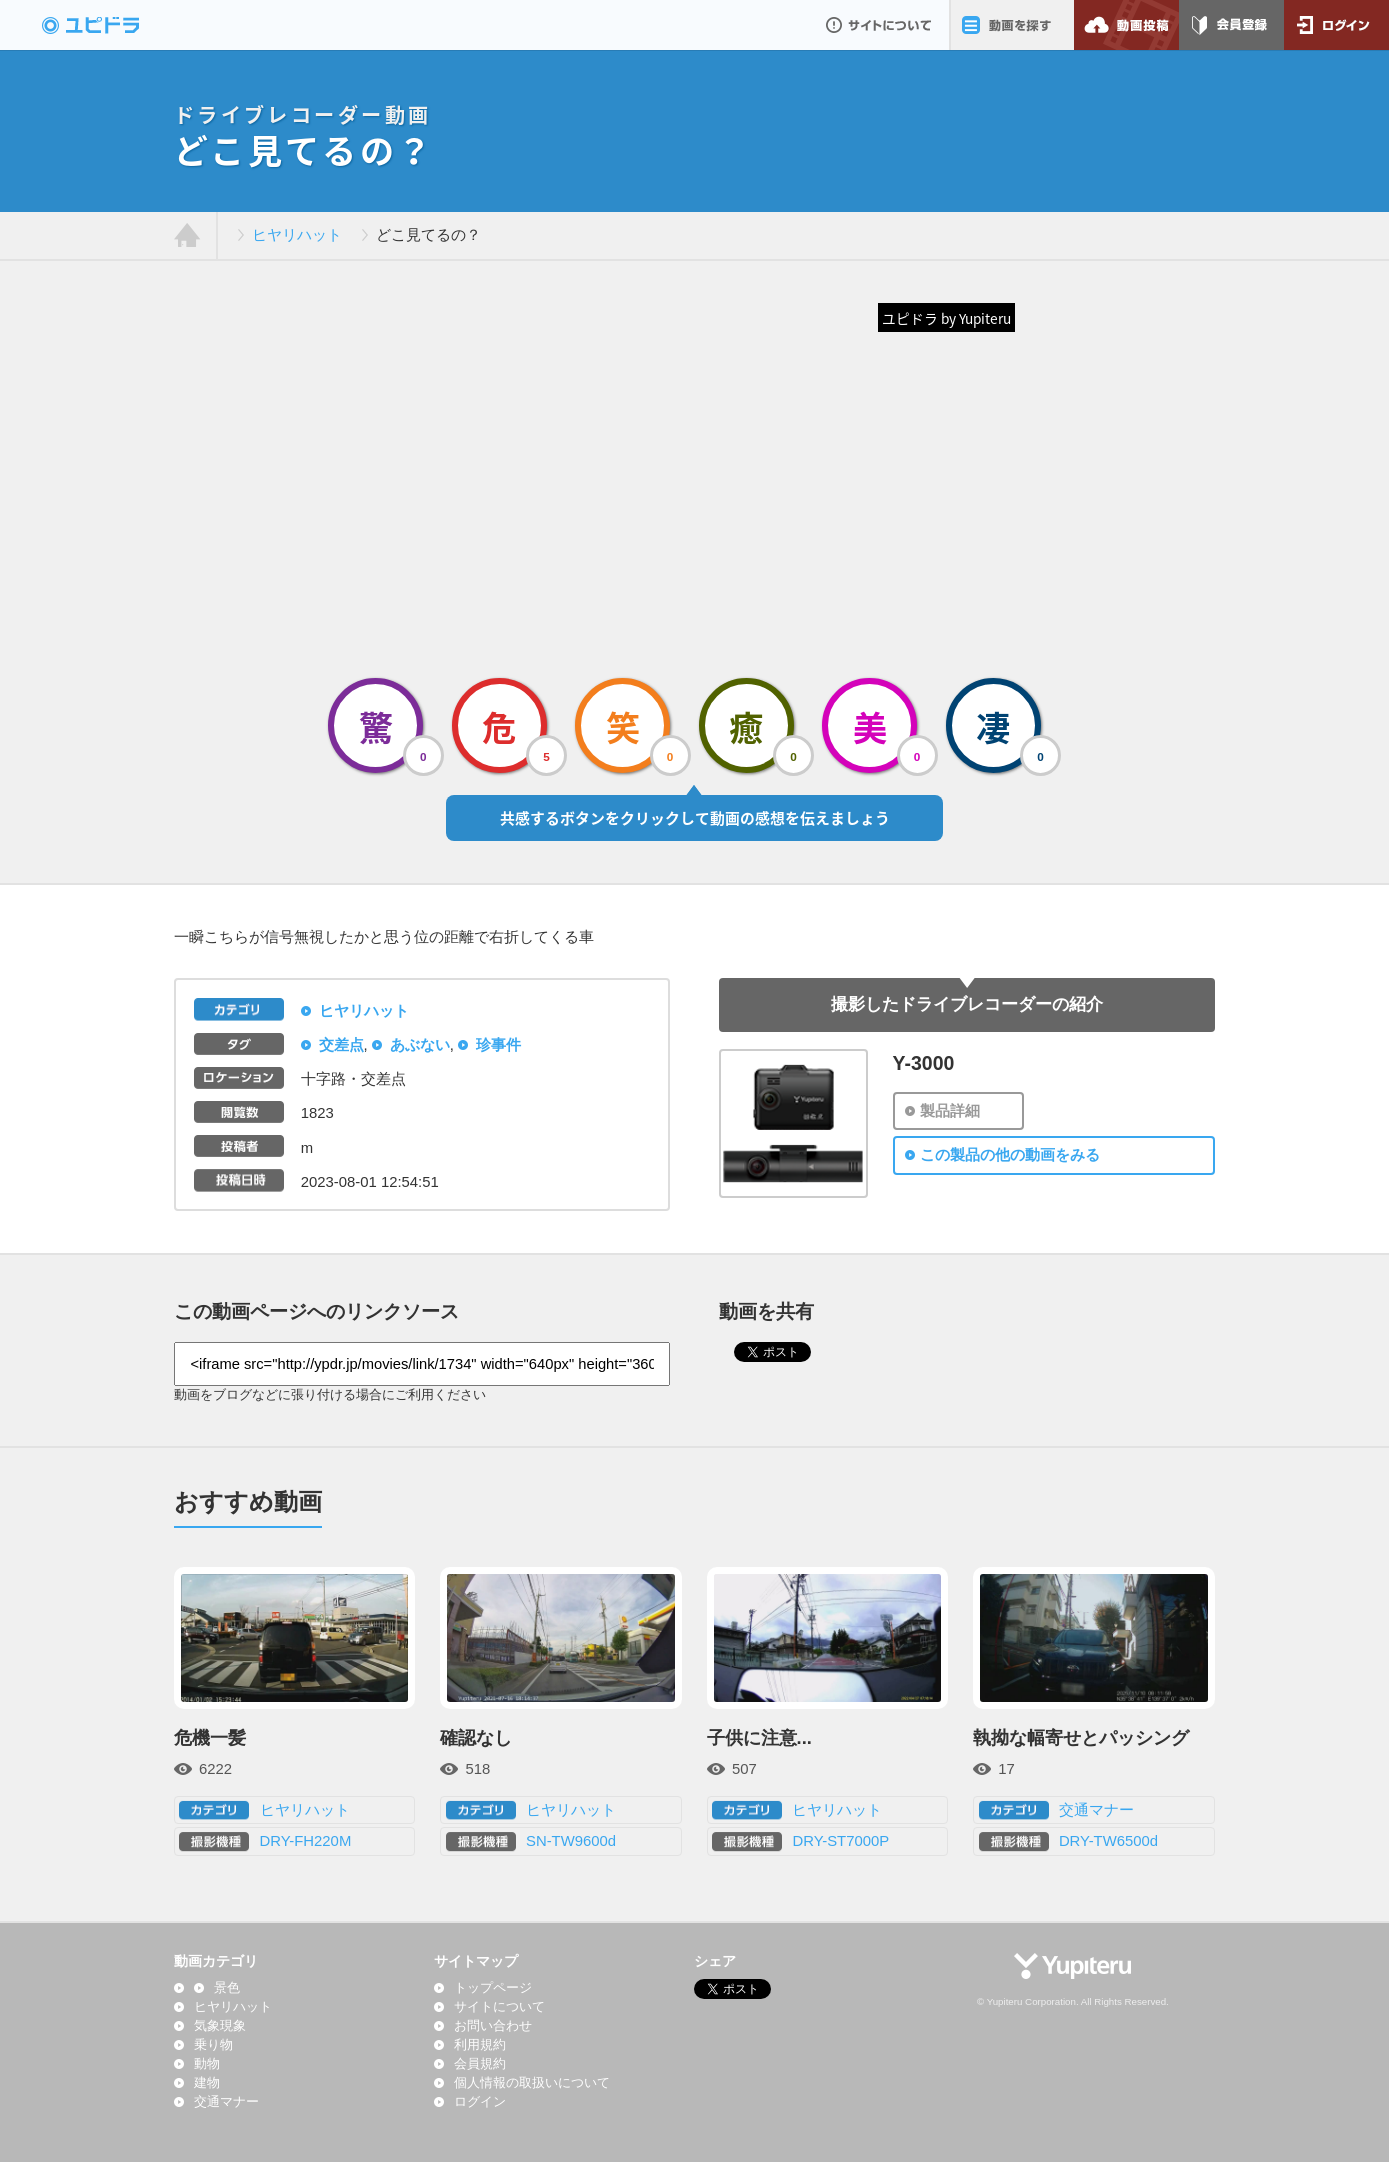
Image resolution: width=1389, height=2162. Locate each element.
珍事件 (498, 1045)
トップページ (493, 1988)
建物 (207, 2083)
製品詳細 (950, 1111)
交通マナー (1096, 1810)
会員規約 (480, 2064)
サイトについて (878, 25)
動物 (207, 2064)
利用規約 (480, 2045)
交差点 (341, 1045)
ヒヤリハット (297, 235)
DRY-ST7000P (840, 1841)
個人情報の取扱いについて (532, 2083)
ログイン (1336, 25)
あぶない (420, 1045)
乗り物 (213, 2045)
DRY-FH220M (306, 1841)
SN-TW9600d (571, 1841)
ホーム (187, 236)
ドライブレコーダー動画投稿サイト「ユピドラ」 (112, 25)
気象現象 (220, 2026)
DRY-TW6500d (1108, 1841)
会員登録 (1231, 25)
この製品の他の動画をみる (1010, 1155)
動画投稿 (1126, 25)
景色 (227, 1988)
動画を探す (1011, 25)
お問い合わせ (493, 2026)
